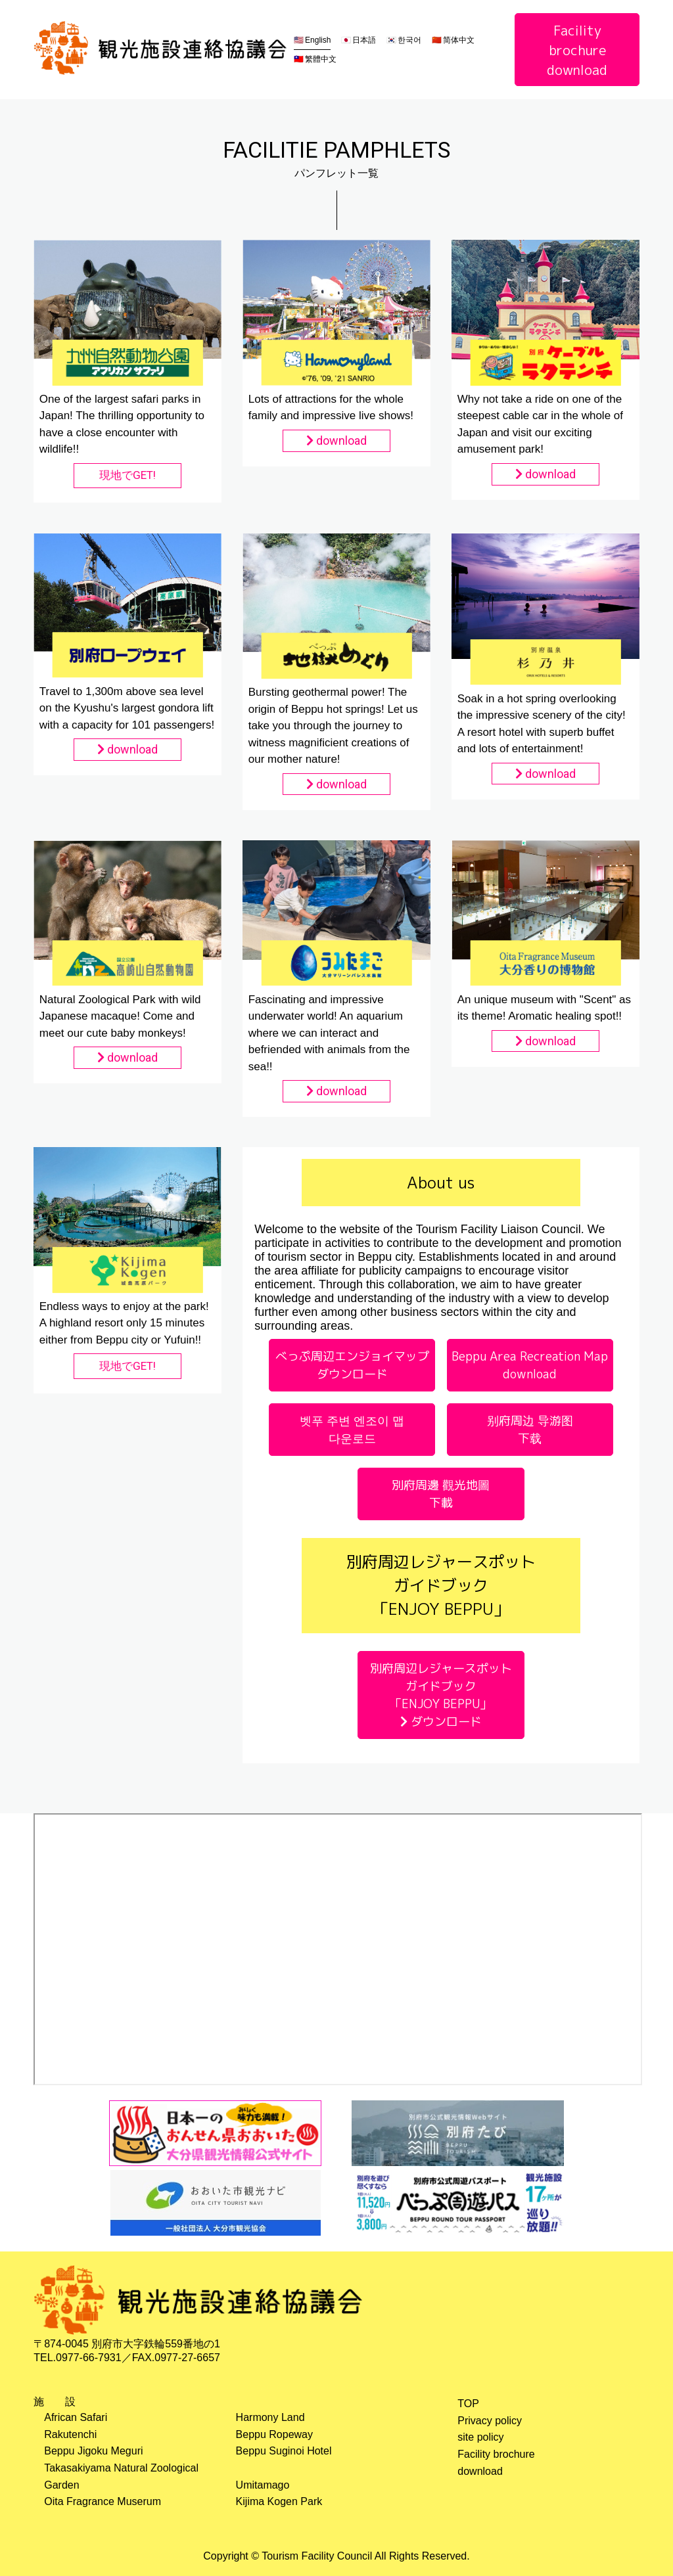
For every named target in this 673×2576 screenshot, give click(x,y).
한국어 (409, 40)
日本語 (364, 40)
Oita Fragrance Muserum (102, 2501)
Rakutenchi (70, 2434)
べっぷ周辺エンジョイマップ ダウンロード (352, 1365)
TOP (468, 2403)
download (336, 440)
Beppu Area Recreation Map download (530, 1365)
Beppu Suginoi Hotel (284, 2450)
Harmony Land (270, 2417)
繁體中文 (320, 59)
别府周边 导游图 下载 (530, 1429)
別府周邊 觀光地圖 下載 (441, 1494)
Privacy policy (489, 2420)
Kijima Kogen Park (279, 2501)
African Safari (75, 2417)
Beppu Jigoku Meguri (93, 2450)
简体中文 (459, 40)
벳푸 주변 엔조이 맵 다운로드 (352, 1429)
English (318, 40)
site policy (480, 2437)
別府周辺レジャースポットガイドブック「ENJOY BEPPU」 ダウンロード (441, 1695)
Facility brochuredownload (577, 50)
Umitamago (263, 2485)
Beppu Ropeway (274, 2434)
